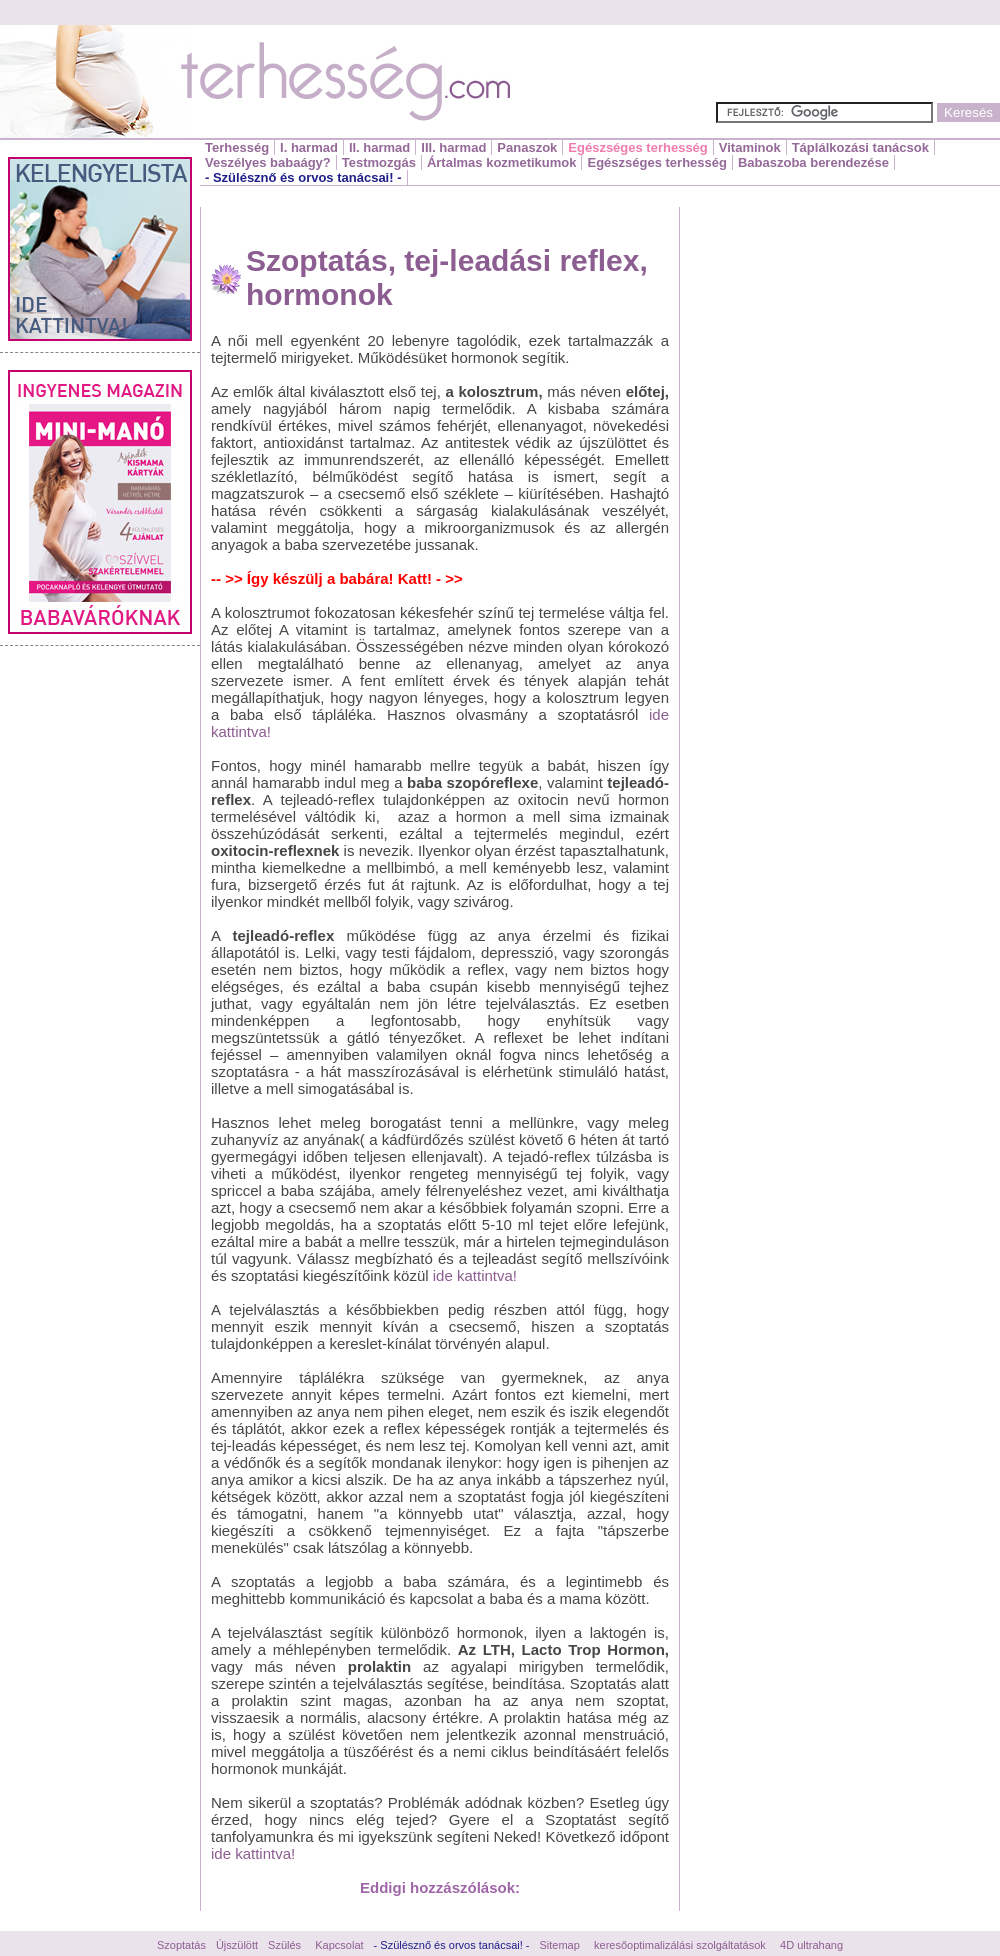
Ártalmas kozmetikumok (502, 162)
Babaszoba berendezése (813, 162)
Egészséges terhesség (637, 147)
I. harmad (309, 147)
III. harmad (453, 147)
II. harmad (379, 147)
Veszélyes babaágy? (268, 162)
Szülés (284, 1945)
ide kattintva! (475, 1275)
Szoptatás (181, 1945)
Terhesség (237, 147)
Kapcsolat (339, 1945)
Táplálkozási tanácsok (860, 147)
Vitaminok (750, 147)
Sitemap (560, 1945)
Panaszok (527, 147)
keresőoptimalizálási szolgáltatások (680, 1945)
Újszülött (237, 1945)
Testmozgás (379, 162)
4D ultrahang (811, 1945)
